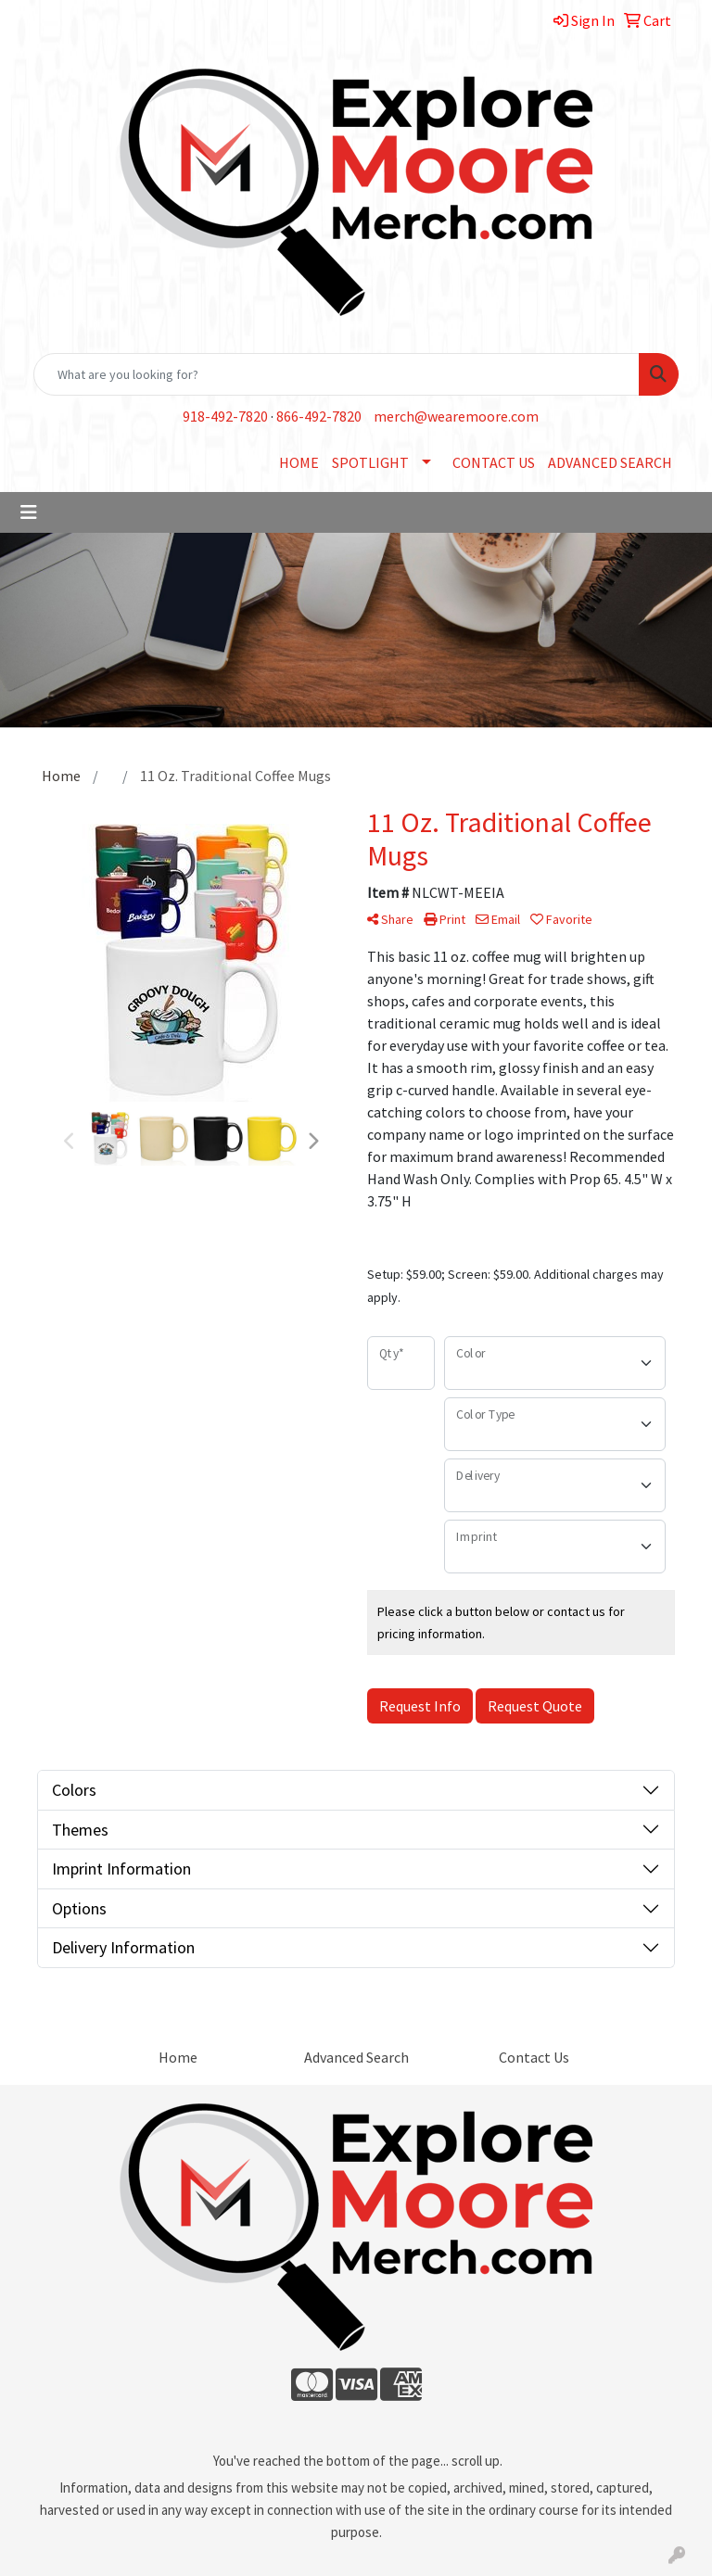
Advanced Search (356, 2057)
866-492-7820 (319, 416)
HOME (299, 462)
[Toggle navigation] (28, 512)
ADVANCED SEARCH (610, 462)
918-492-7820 (225, 416)
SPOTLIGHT (370, 462)
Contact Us (534, 2057)
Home (178, 2057)
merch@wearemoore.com (456, 416)
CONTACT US (493, 462)
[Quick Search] (336, 374)
